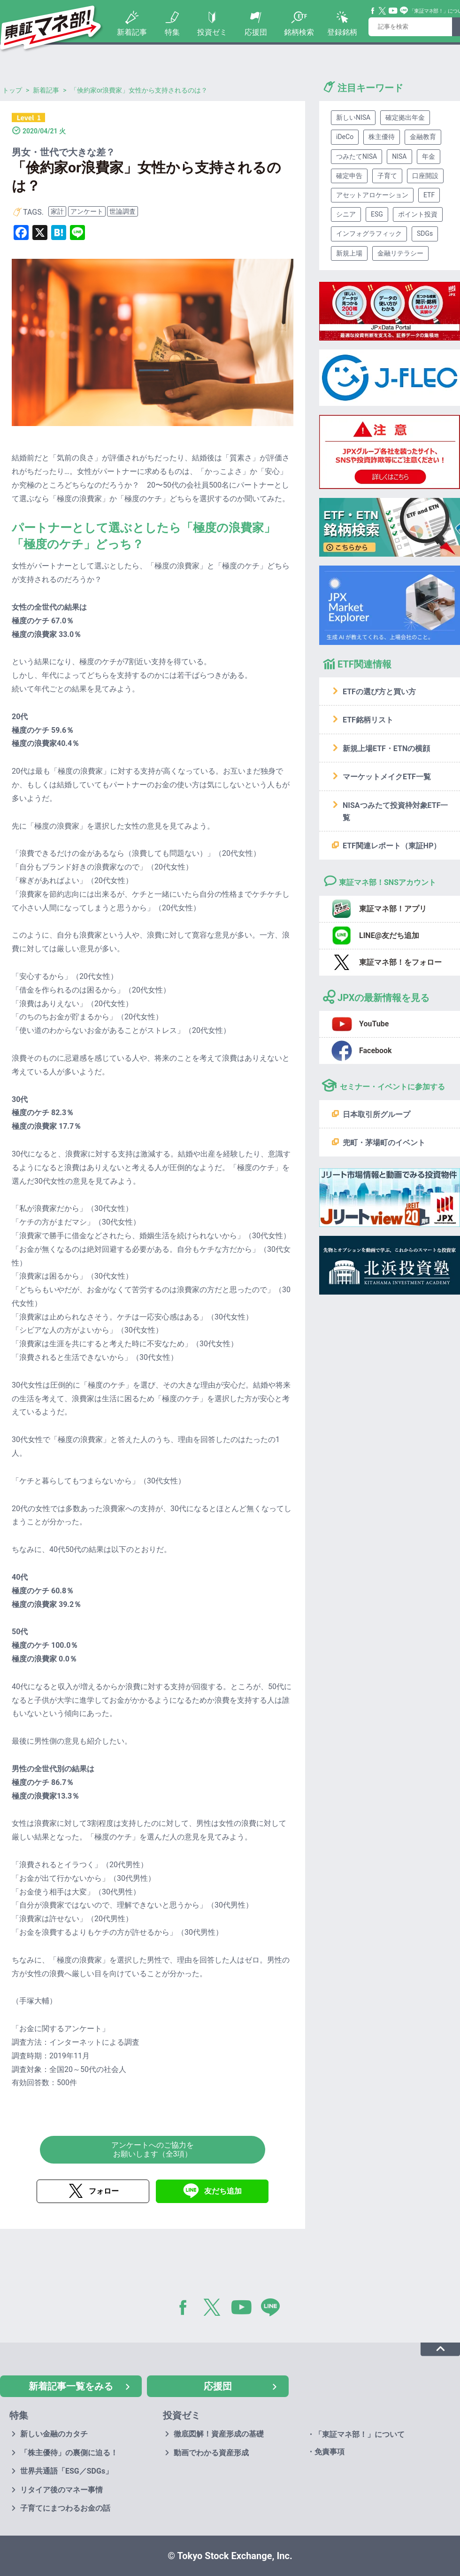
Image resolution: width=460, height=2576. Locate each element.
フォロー (104, 2191)
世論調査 (122, 211)
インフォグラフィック (369, 233)
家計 (57, 211)
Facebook (373, 11)
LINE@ (273, 2309)
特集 (172, 32)
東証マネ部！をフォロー (400, 962)
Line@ (404, 11)
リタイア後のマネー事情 (61, 2489)
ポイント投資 (417, 214)
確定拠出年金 (405, 117)
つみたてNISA (356, 156)
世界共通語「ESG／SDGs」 (66, 2471)
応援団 (256, 32)
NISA (399, 156)
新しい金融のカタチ (54, 2433)
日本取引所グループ (376, 1114)
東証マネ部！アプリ (393, 908)
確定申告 (349, 175)
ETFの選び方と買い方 (379, 691)
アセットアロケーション (372, 195)
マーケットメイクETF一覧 (387, 776)
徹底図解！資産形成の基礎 (219, 2433)
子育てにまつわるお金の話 (65, 2508)
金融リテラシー (400, 253)
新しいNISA (353, 117)
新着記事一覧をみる (71, 2386)
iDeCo (344, 136)
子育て (387, 175)
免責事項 (329, 2451)
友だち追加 (223, 2191)
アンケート (86, 211)
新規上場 (349, 253)
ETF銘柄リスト (368, 719)
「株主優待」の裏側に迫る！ (69, 2452)
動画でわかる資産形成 (211, 2452)
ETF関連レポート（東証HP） (392, 845)
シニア (346, 214)
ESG (377, 214)
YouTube (393, 11)
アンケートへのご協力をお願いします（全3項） (152, 2149)
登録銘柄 (342, 32)
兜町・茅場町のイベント (384, 1142)
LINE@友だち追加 (389, 935)
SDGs (425, 233)
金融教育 (423, 136)
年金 (428, 156)
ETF (429, 195)
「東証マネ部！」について (359, 2434)
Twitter (382, 11)
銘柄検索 (299, 32)
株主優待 (381, 136)
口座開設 (425, 175)
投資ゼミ (212, 32)
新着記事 (132, 32)
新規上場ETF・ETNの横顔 (386, 748)
